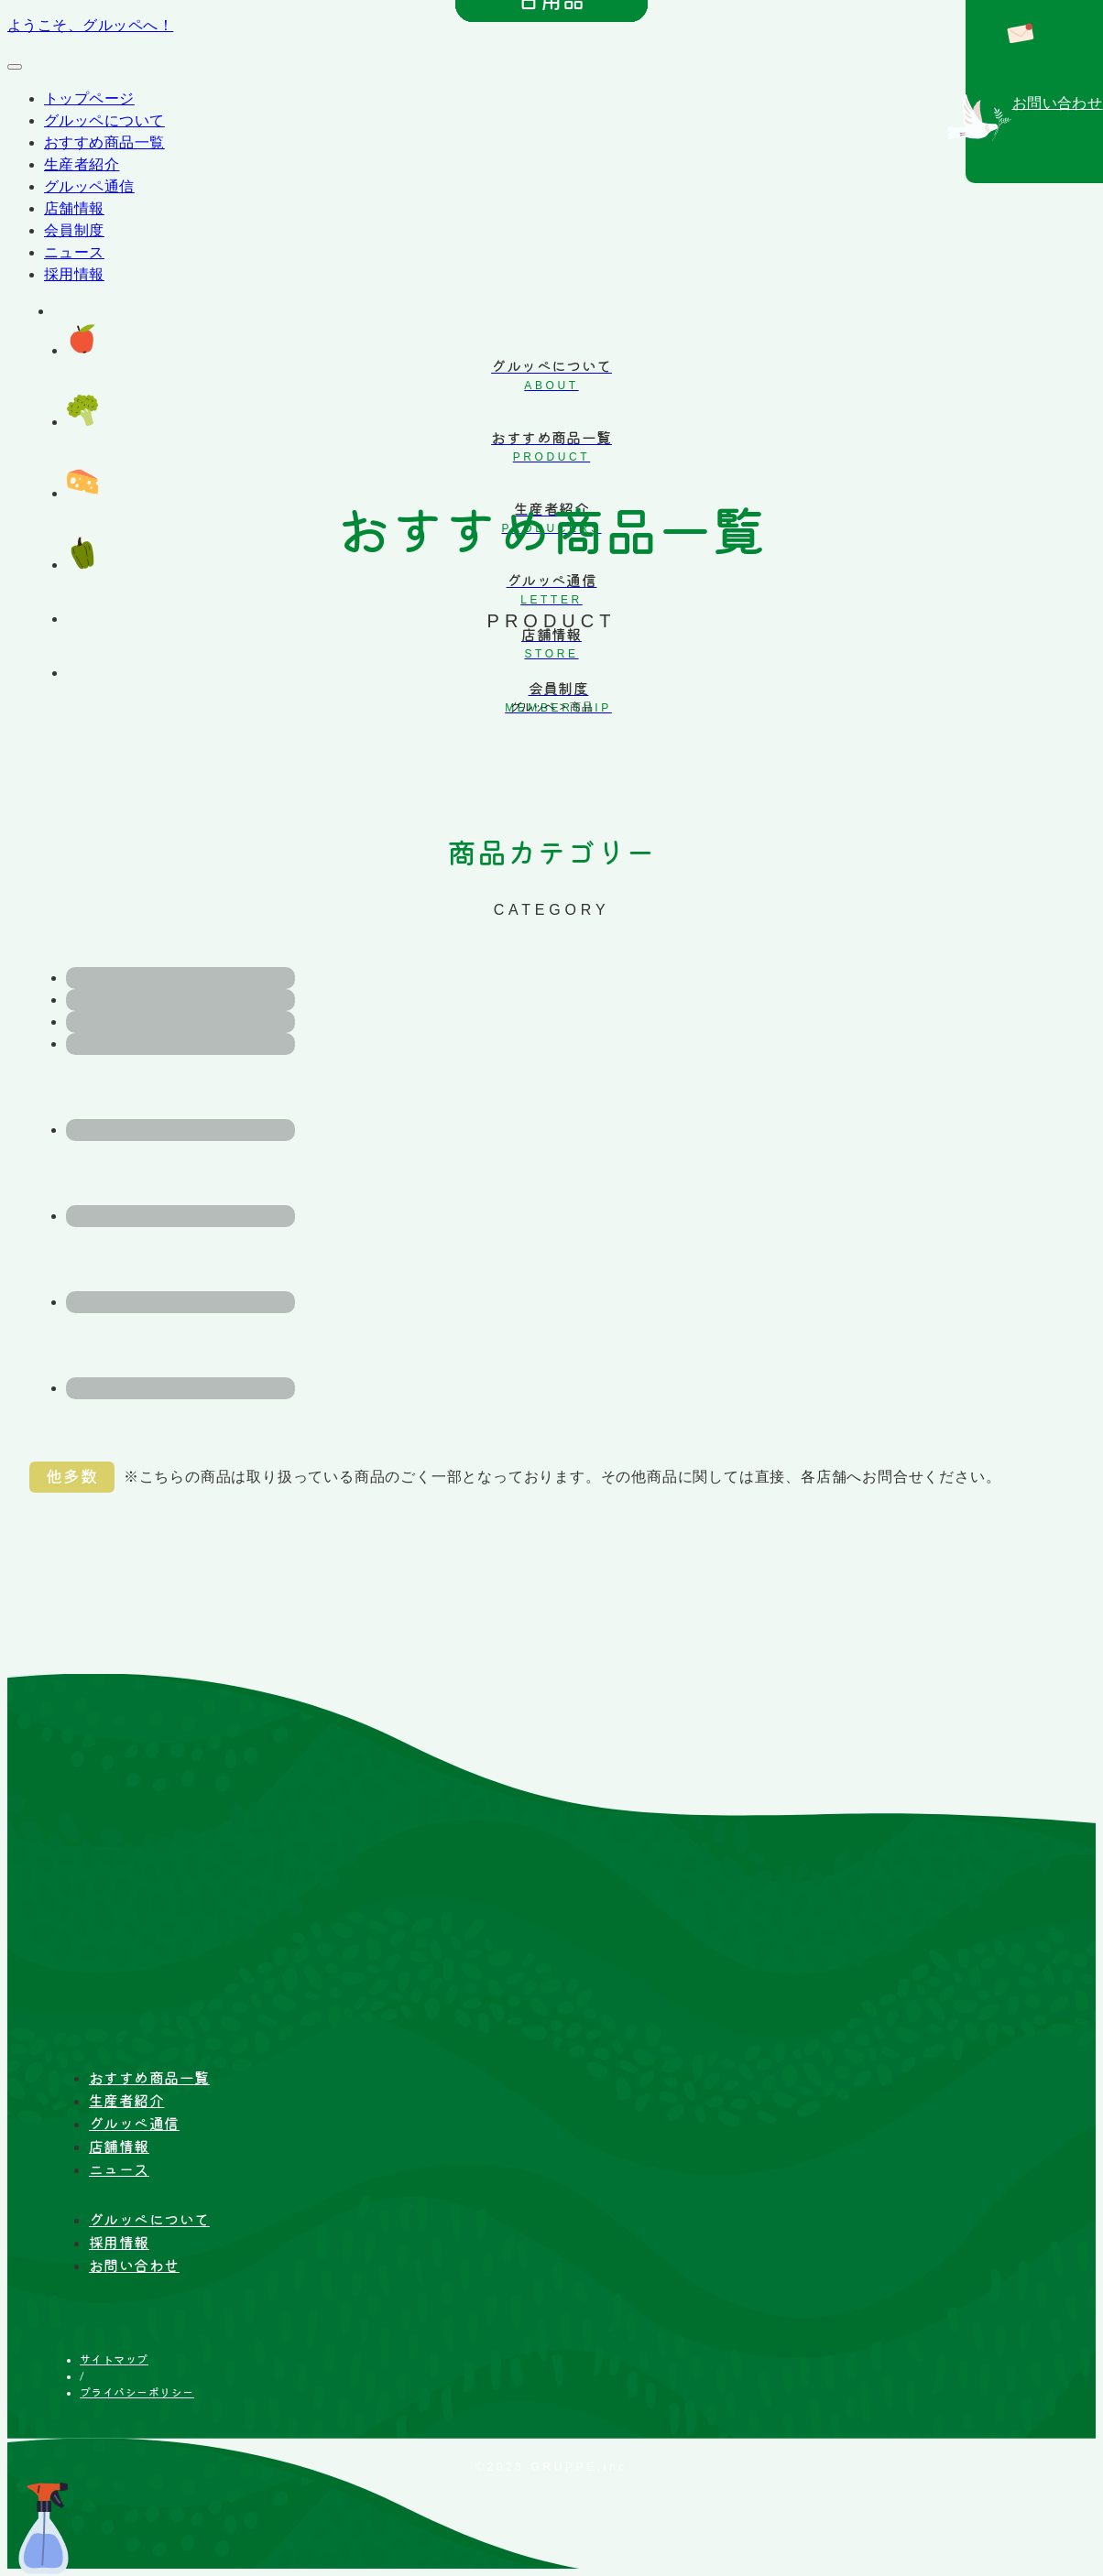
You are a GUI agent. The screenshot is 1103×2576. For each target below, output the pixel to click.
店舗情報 (74, 208)
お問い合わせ (134, 2265)
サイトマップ (114, 2358)
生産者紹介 (81, 164)
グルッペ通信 (89, 186)
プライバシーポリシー (137, 2391)
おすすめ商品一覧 (104, 142)
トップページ (89, 98)
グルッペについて (104, 120)
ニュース (74, 252)
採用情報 (74, 274)
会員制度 (74, 230)
